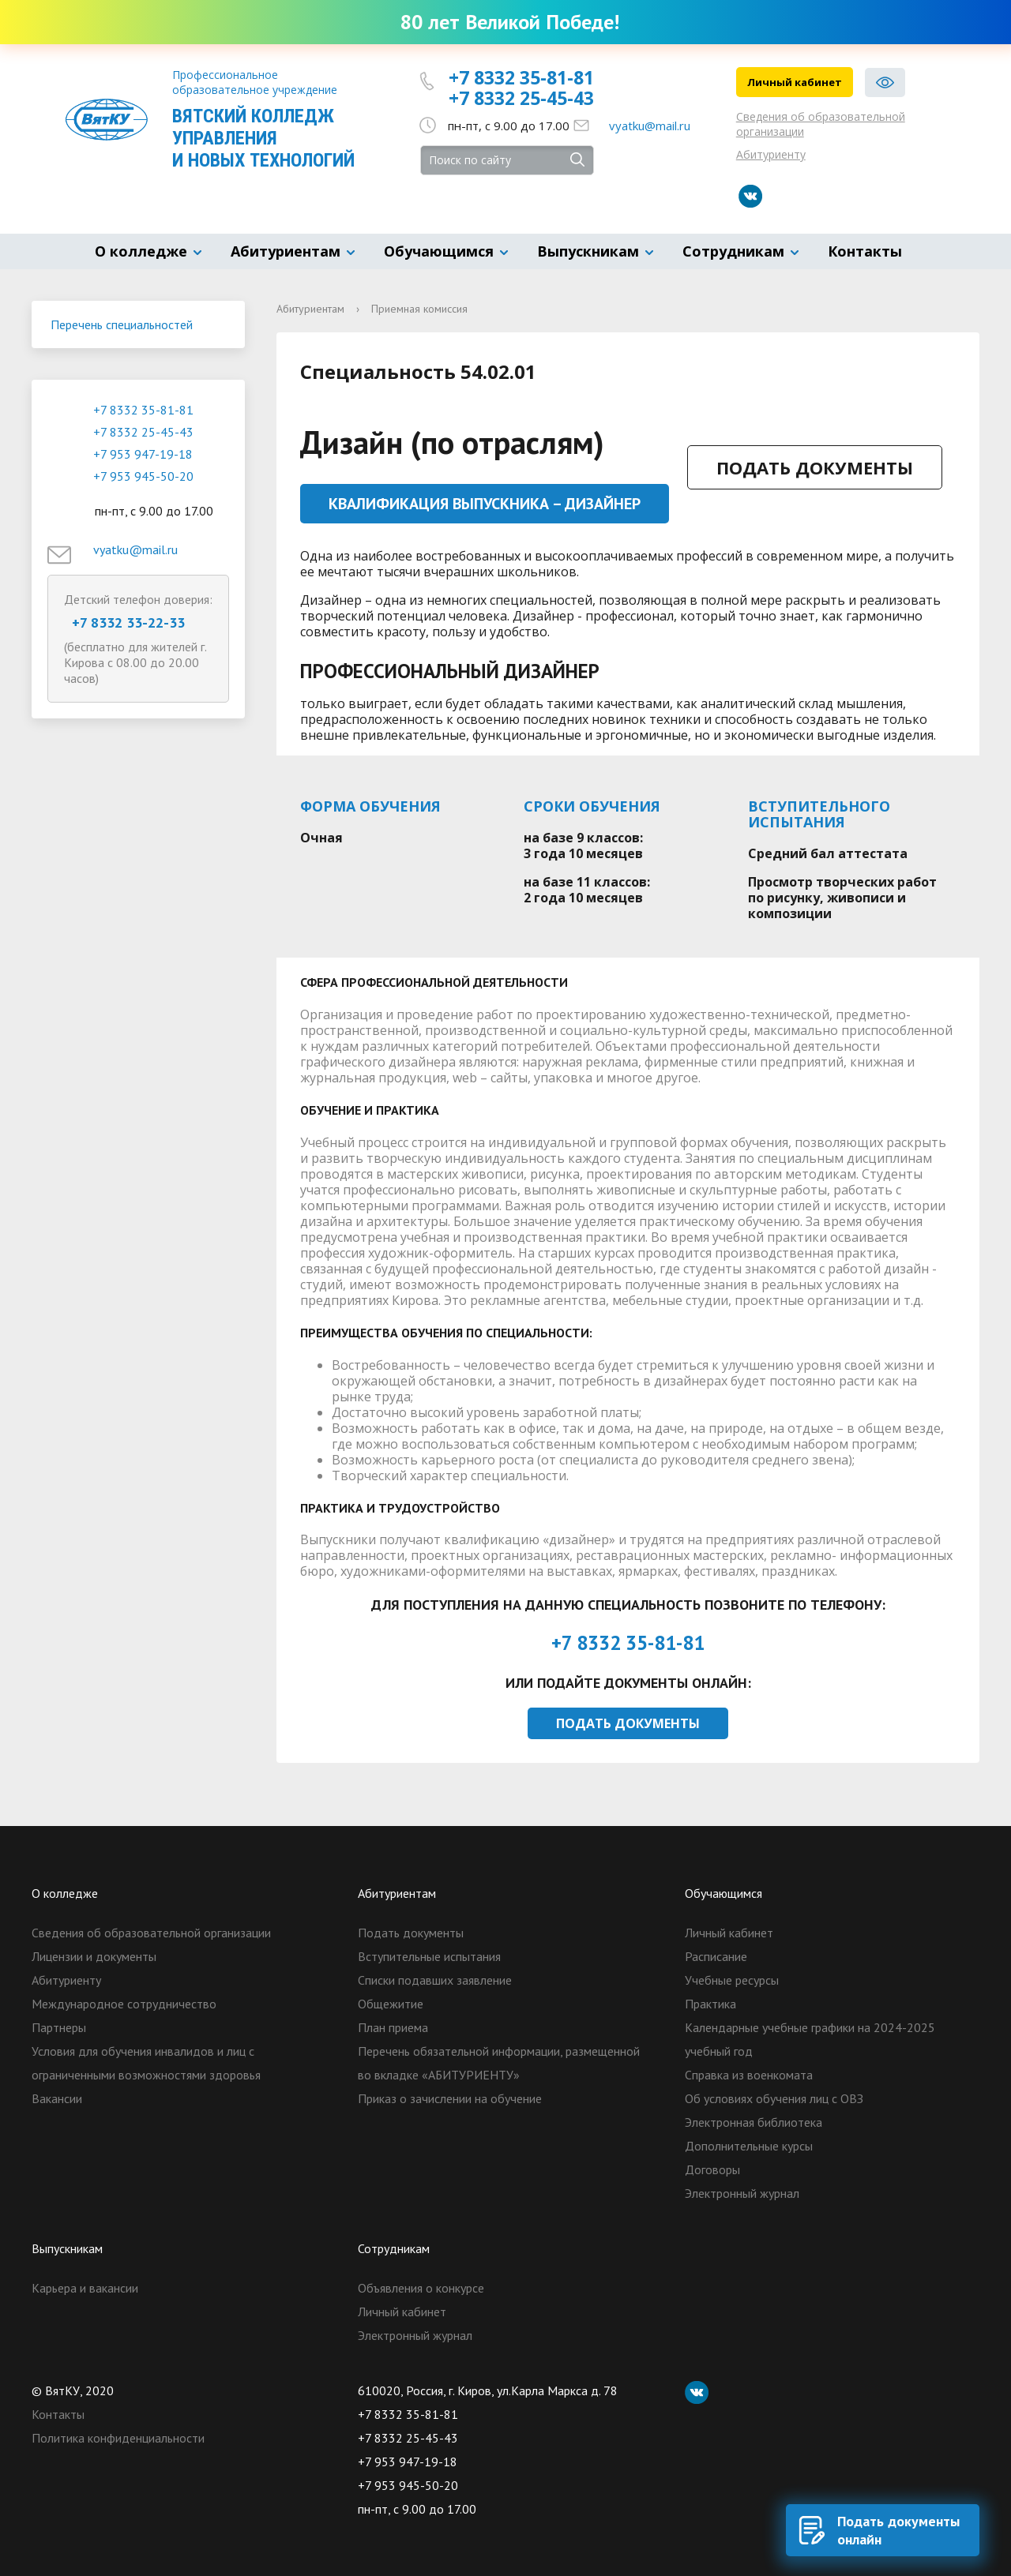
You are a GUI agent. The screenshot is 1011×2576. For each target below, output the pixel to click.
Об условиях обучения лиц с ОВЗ (774, 2098)
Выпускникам (588, 251)
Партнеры (59, 2027)
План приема (393, 2027)
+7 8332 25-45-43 (521, 98)
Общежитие (390, 2004)
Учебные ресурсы (732, 1980)
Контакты (865, 251)
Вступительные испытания (429, 1956)
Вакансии (57, 2098)
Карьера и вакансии (85, 2288)
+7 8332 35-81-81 (521, 77)
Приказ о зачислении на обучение (450, 2098)
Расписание (716, 1956)
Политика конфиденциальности (118, 2438)
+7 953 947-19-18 (143, 454)
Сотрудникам (733, 251)
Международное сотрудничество (124, 2004)
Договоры (712, 2169)
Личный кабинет (794, 82)
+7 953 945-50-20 (143, 476)
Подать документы (814, 467)
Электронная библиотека (753, 2122)
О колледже (141, 251)
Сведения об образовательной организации (820, 124)
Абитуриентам (285, 251)
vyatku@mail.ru (649, 125)
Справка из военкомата (749, 2075)
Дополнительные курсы (749, 2146)
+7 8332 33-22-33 (128, 622)
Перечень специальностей (122, 324)
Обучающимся (439, 251)
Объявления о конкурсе (421, 2288)
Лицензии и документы (94, 1956)
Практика (710, 2004)
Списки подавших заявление (435, 1980)
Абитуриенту (771, 154)
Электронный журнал (742, 2193)
